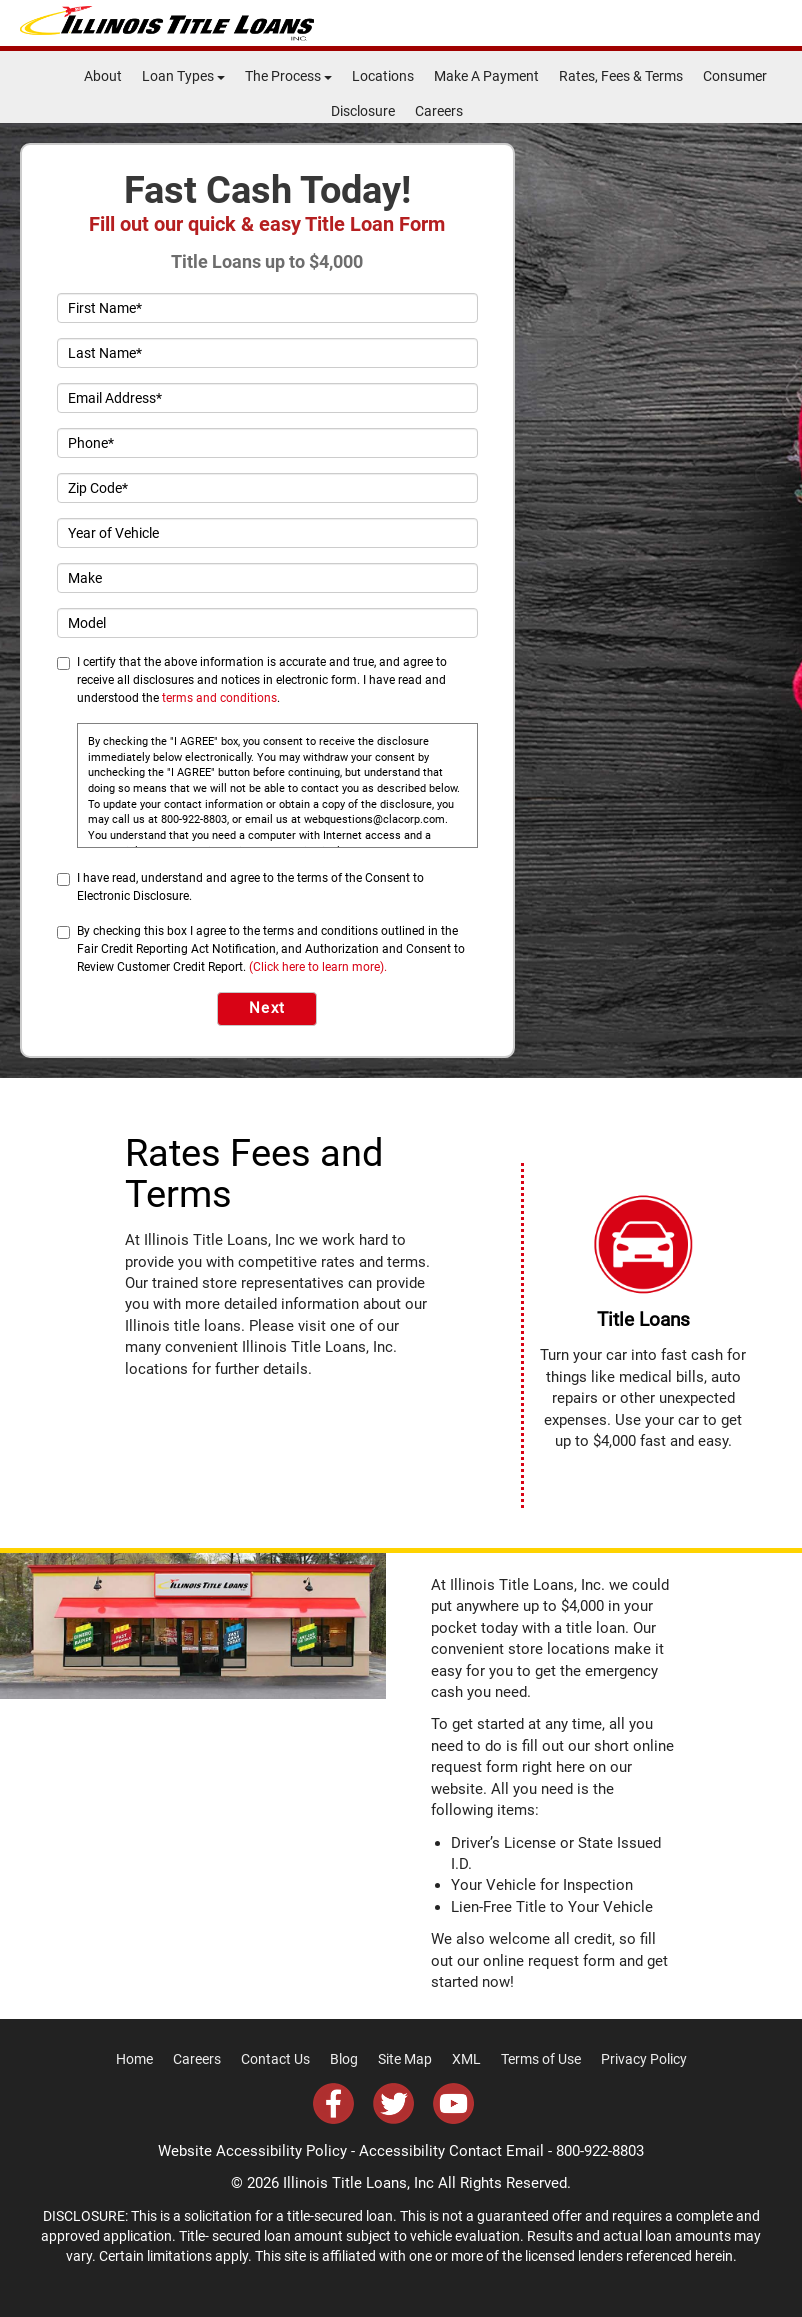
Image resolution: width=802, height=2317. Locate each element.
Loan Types (183, 76)
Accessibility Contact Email (451, 2151)
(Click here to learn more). (318, 967)
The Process (288, 76)
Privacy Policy (644, 2059)
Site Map (405, 2059)
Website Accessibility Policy (252, 2151)
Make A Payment (486, 76)
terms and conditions (219, 698)
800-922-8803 (600, 2151)
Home (134, 2059)
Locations (383, 76)
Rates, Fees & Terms (621, 76)
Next (267, 1008)
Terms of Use (541, 2059)
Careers (439, 111)
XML (466, 2059)
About (103, 76)
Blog (344, 2059)
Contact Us (275, 2059)
